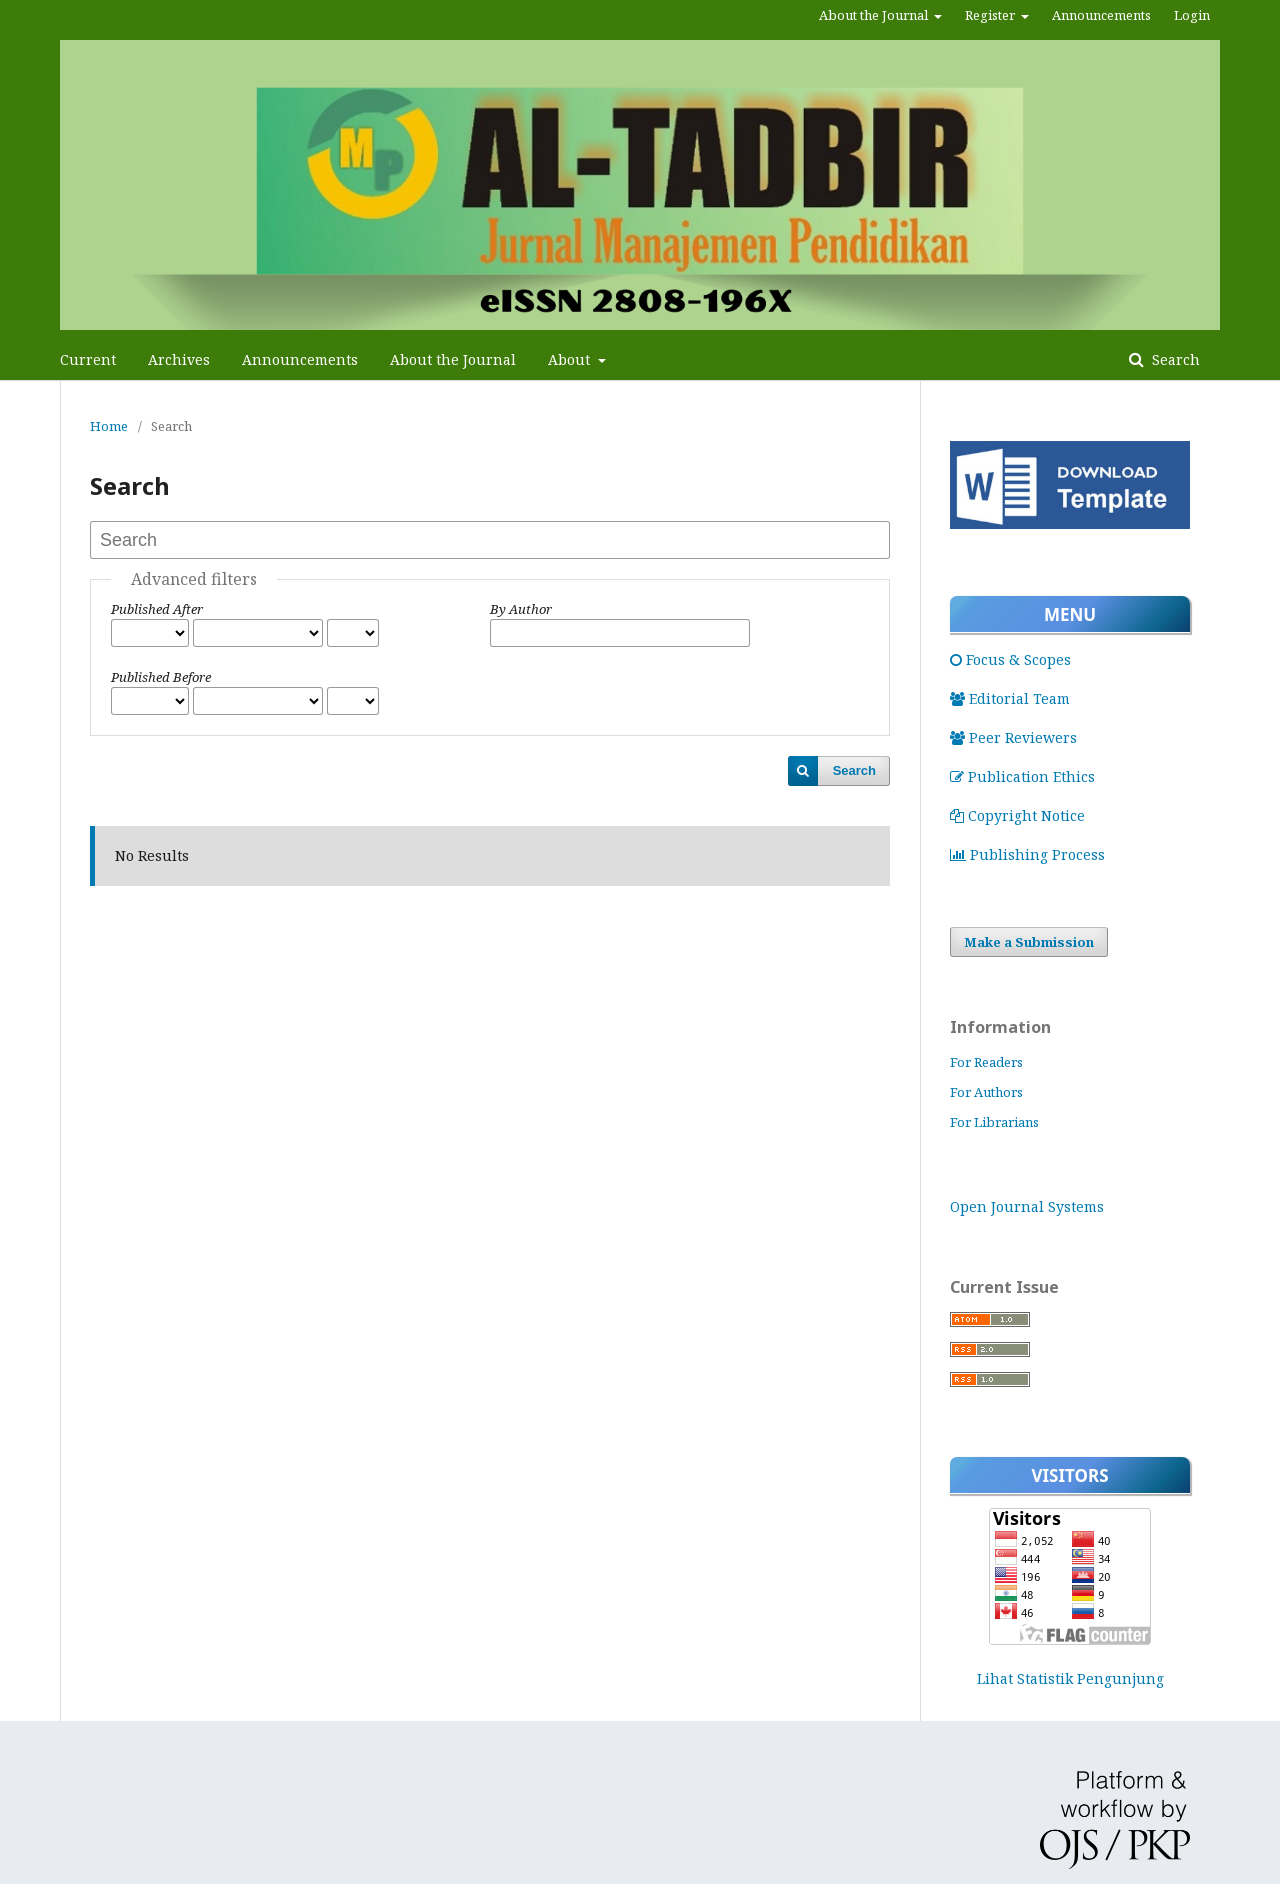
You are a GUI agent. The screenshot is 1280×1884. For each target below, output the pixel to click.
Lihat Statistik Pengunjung (1070, 1678)
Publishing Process (1027, 854)
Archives (179, 359)
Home (109, 426)
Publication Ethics (1022, 776)
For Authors (986, 1092)
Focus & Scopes (1010, 659)
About (571, 359)
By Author (521, 609)
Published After (157, 609)
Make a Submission (1029, 942)
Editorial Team (1010, 698)
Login (1192, 15)
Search (1174, 359)
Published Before (161, 677)
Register (991, 15)
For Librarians (994, 1122)
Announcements (300, 359)
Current (88, 359)
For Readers (986, 1062)
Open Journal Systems (1027, 1206)
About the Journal (453, 359)
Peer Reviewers (1013, 737)
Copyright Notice (1017, 815)
